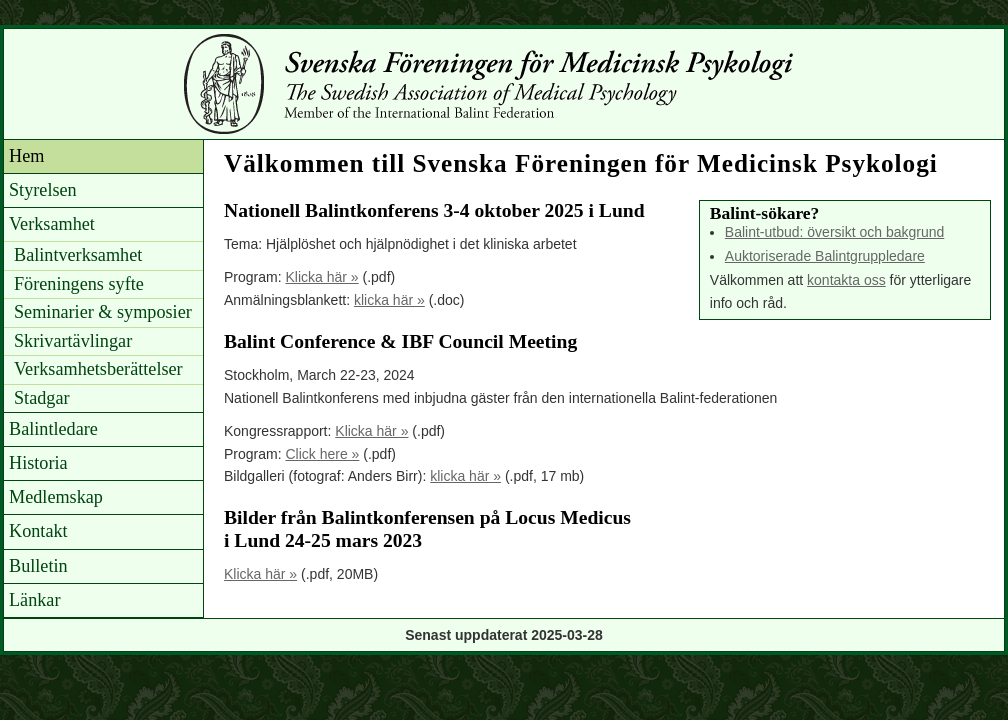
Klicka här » (321, 277)
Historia (38, 463)
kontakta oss (846, 280)
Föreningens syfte (79, 284)
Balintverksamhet (78, 255)
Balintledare (53, 429)
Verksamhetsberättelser (98, 369)
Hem (26, 156)
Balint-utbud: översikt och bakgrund (834, 232)
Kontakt (38, 531)
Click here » (322, 454)
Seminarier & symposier (103, 312)
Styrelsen (43, 190)
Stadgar (42, 398)
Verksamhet (52, 224)
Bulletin (38, 566)
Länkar (35, 600)
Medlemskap (56, 497)
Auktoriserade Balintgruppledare (825, 256)
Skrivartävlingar (73, 341)
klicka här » (389, 300)
